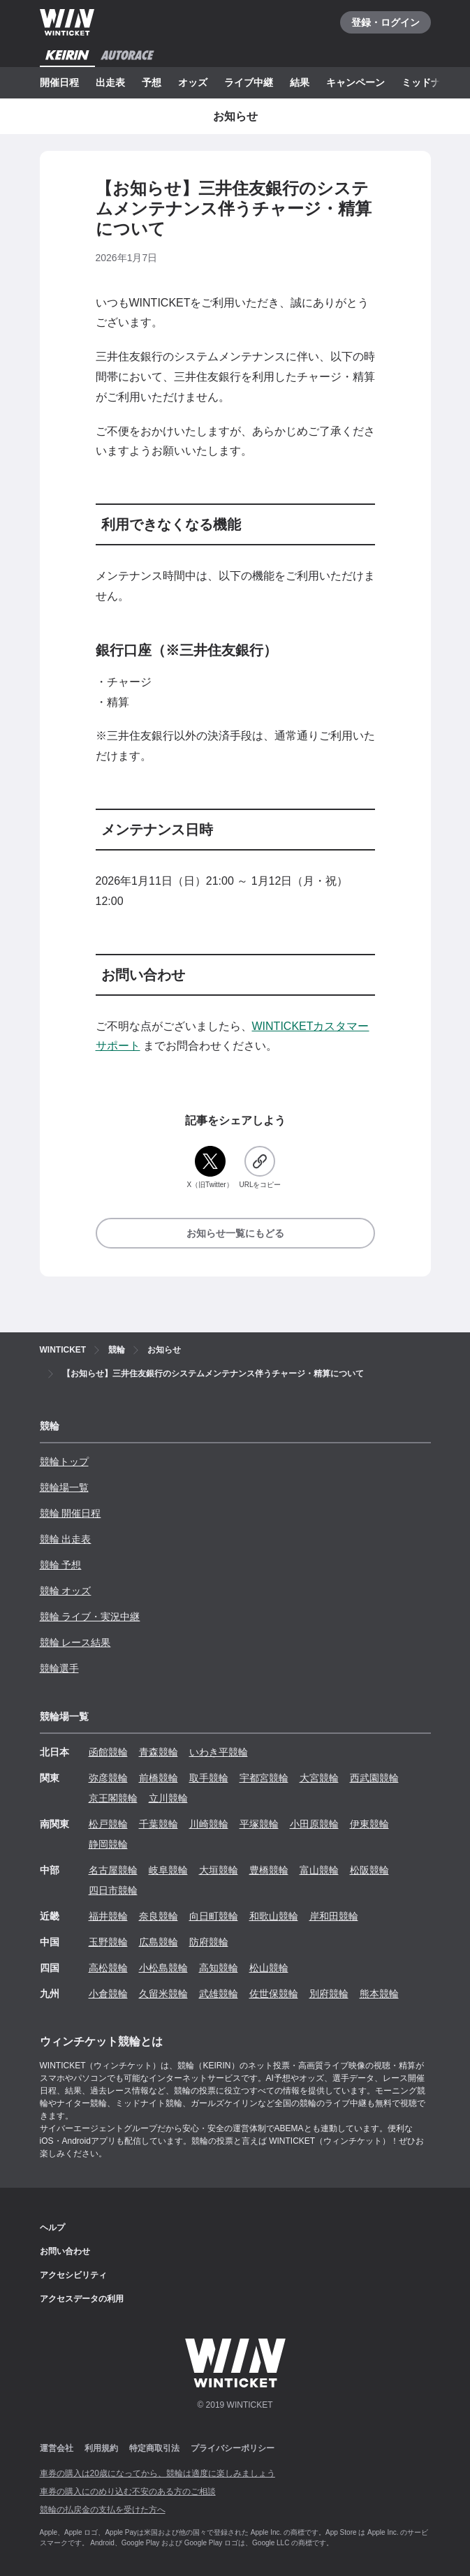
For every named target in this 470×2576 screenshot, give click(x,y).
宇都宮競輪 (264, 1777)
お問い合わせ (65, 2251)
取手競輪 (208, 1777)
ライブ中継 (248, 82)
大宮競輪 (319, 1777)
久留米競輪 (163, 1993)
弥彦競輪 (108, 1777)
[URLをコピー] (260, 1168)
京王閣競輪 (113, 1798)
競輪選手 (59, 1668)
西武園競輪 (374, 1777)
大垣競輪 (218, 1870)
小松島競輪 (163, 1967)
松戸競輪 (108, 1824)
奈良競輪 (158, 1916)
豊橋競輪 (268, 1870)
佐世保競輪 (273, 1993)
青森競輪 (158, 1752)
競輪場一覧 (64, 1487)
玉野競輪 (108, 1942)
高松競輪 (108, 1967)
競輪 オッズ (65, 1590)
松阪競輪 (369, 1870)
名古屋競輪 (113, 1870)
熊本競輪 (379, 1993)
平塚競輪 (259, 1824)
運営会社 (56, 2448)
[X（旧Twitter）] (209, 1168)
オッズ (192, 82)
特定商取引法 (154, 2448)
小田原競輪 (314, 1824)
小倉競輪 (108, 1993)
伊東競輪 (369, 1824)
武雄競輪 (218, 1993)
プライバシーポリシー (232, 2448)
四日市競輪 (113, 1890)
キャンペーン (355, 82)
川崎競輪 (208, 1824)
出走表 (110, 82)
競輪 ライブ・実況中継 (90, 1616)
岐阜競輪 (168, 1870)
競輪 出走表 (65, 1539)
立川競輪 (168, 1798)
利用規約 (101, 2448)
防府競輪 (208, 1942)
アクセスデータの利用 (82, 2299)
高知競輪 (218, 1967)
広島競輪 (158, 1942)
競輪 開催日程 (70, 1513)
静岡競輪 (108, 1844)
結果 (299, 82)
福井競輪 (108, 1916)
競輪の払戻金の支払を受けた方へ (103, 2510)
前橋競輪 (158, 1777)
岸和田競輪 (333, 1916)
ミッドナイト (431, 82)
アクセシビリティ (73, 2275)
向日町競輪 (213, 1916)
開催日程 (59, 82)
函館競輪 (108, 1752)
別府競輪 (328, 1993)
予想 (151, 82)
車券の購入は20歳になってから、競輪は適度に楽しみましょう (157, 2473)
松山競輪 (268, 1967)
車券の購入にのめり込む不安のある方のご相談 (128, 2491)
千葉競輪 (158, 1824)
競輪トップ (64, 1461)
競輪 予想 (61, 1564)
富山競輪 (319, 1870)
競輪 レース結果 (75, 1642)
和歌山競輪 (273, 1916)
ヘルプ (52, 2227)
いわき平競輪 (218, 1752)
